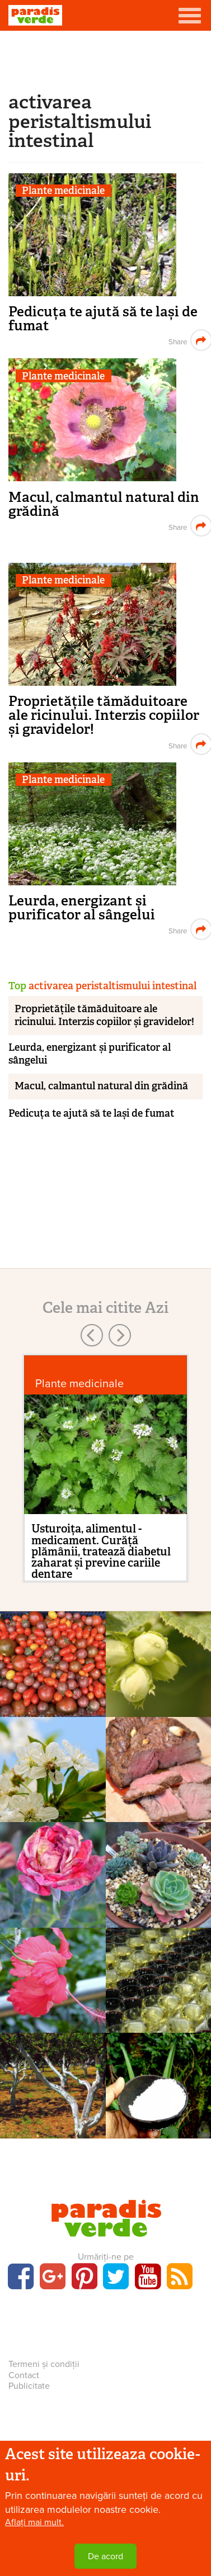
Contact (23, 2375)
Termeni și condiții (43, 2364)
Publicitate (29, 2386)
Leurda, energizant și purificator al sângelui (81, 907)
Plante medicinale (63, 190)
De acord (105, 2556)
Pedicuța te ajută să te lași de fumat (103, 318)
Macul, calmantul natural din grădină (103, 504)
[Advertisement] (105, 59)
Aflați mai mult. (34, 2522)
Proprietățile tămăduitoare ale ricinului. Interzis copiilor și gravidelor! (103, 715)
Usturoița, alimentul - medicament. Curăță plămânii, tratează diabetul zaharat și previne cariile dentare (101, 1551)
